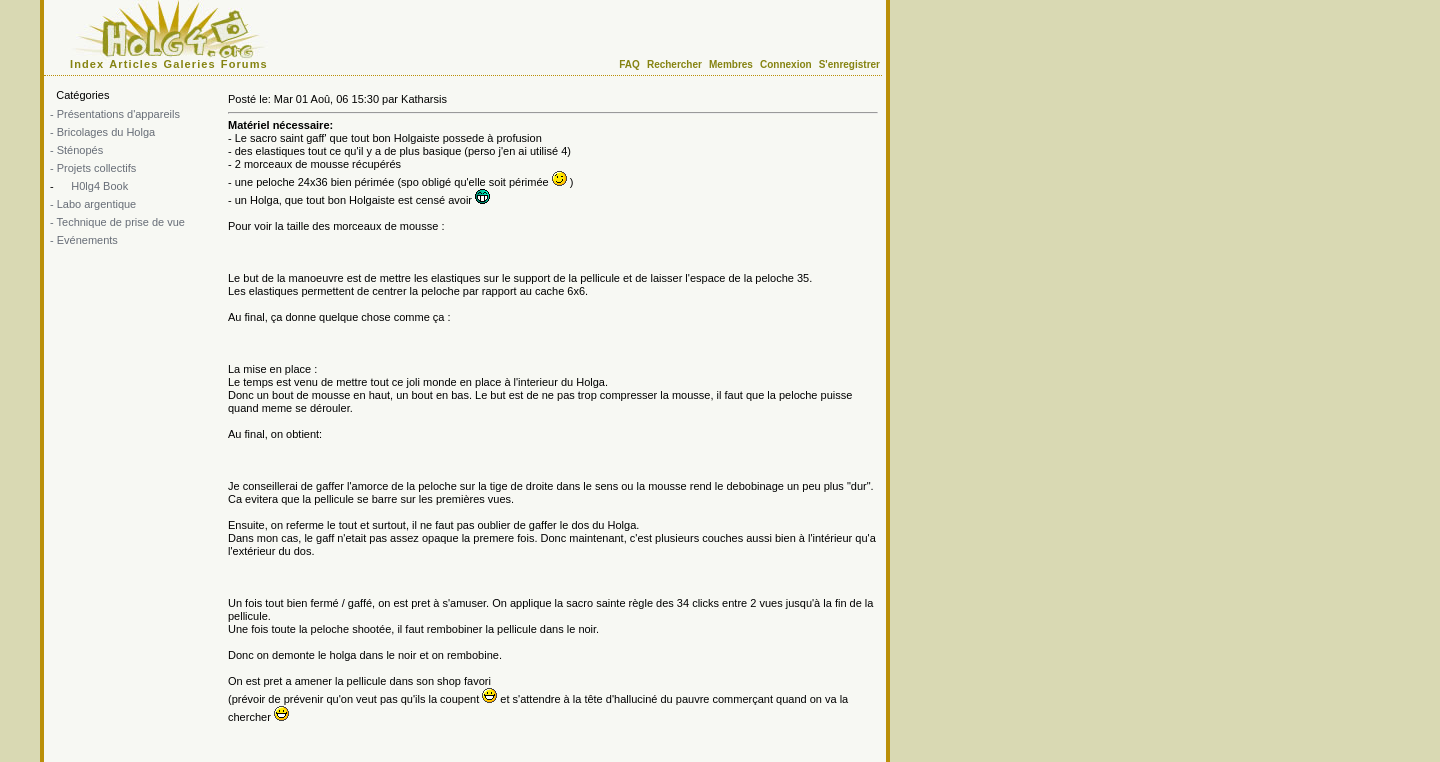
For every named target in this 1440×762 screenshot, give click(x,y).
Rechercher (674, 64)
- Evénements (84, 240)
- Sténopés (76, 150)
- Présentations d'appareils (115, 114)
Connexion (786, 64)
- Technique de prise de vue (117, 222)
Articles (133, 64)
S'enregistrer (849, 64)
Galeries (190, 64)
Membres (731, 64)
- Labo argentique (93, 204)
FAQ (629, 64)
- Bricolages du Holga (102, 132)
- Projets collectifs (93, 168)
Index (87, 64)
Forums (244, 64)
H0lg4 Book (98, 186)
